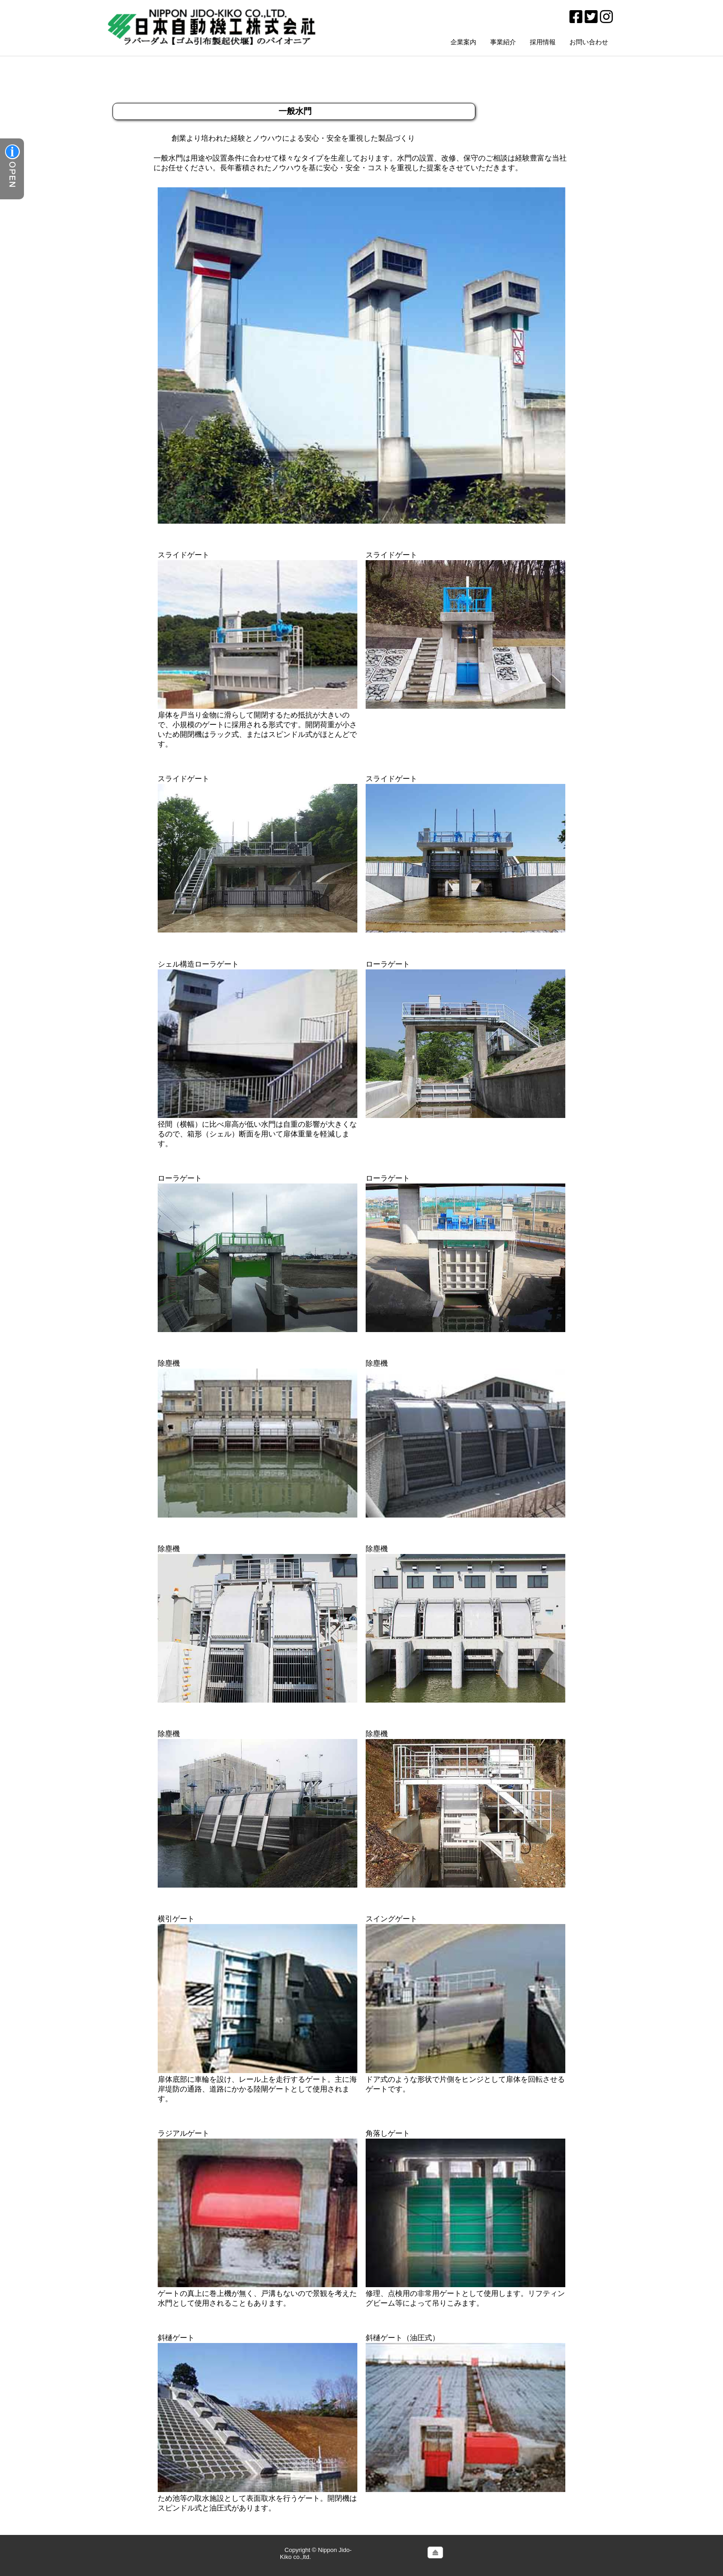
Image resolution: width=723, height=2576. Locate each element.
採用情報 (543, 42)
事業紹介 (503, 42)
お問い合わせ (588, 42)
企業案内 (463, 42)
